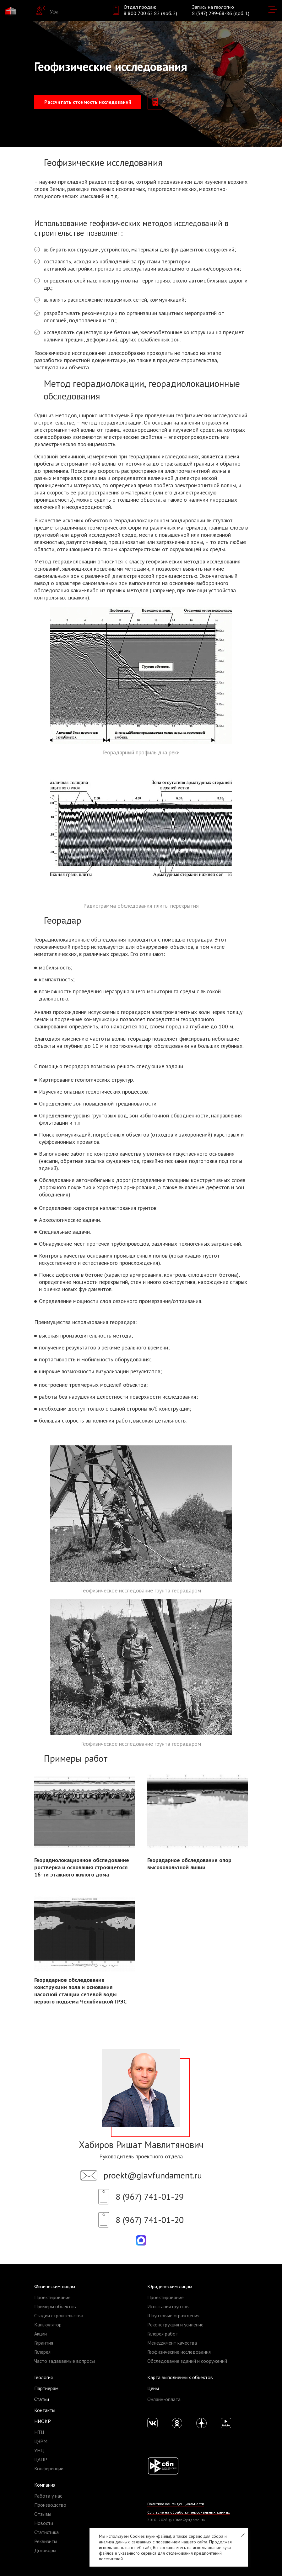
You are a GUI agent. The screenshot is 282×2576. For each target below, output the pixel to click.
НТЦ (39, 2432)
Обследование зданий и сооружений (187, 2361)
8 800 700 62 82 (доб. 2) (150, 13)
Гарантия (43, 2343)
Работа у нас (48, 2496)
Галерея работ (162, 2334)
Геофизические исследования (179, 2352)
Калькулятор (48, 2324)
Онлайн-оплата (164, 2399)
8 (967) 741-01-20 (150, 2219)
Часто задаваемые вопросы (64, 2361)
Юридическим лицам (169, 2286)
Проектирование (52, 2297)
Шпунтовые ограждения (173, 2315)
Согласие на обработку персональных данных (188, 2512)
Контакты (44, 2410)
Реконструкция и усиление (175, 2324)
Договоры (45, 2550)
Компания (44, 2485)
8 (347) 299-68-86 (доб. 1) (220, 13)
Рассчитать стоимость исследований (87, 102)
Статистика (46, 2532)
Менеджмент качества (172, 2343)
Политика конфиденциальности (175, 2503)
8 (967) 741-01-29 (150, 2196)
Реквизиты (45, 2541)
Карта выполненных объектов (180, 2377)
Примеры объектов (55, 2306)
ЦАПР (40, 2459)
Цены (153, 2388)
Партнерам (46, 2388)
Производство (50, 2505)
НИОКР (42, 2421)
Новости (43, 2523)
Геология (43, 2377)
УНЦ (39, 2450)
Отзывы (42, 2514)
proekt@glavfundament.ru (153, 2175)
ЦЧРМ (40, 2441)
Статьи (41, 2399)
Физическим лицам (54, 2286)
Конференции (48, 2468)
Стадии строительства (58, 2315)
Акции (40, 2334)
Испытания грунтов (168, 2306)
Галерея (42, 2352)
